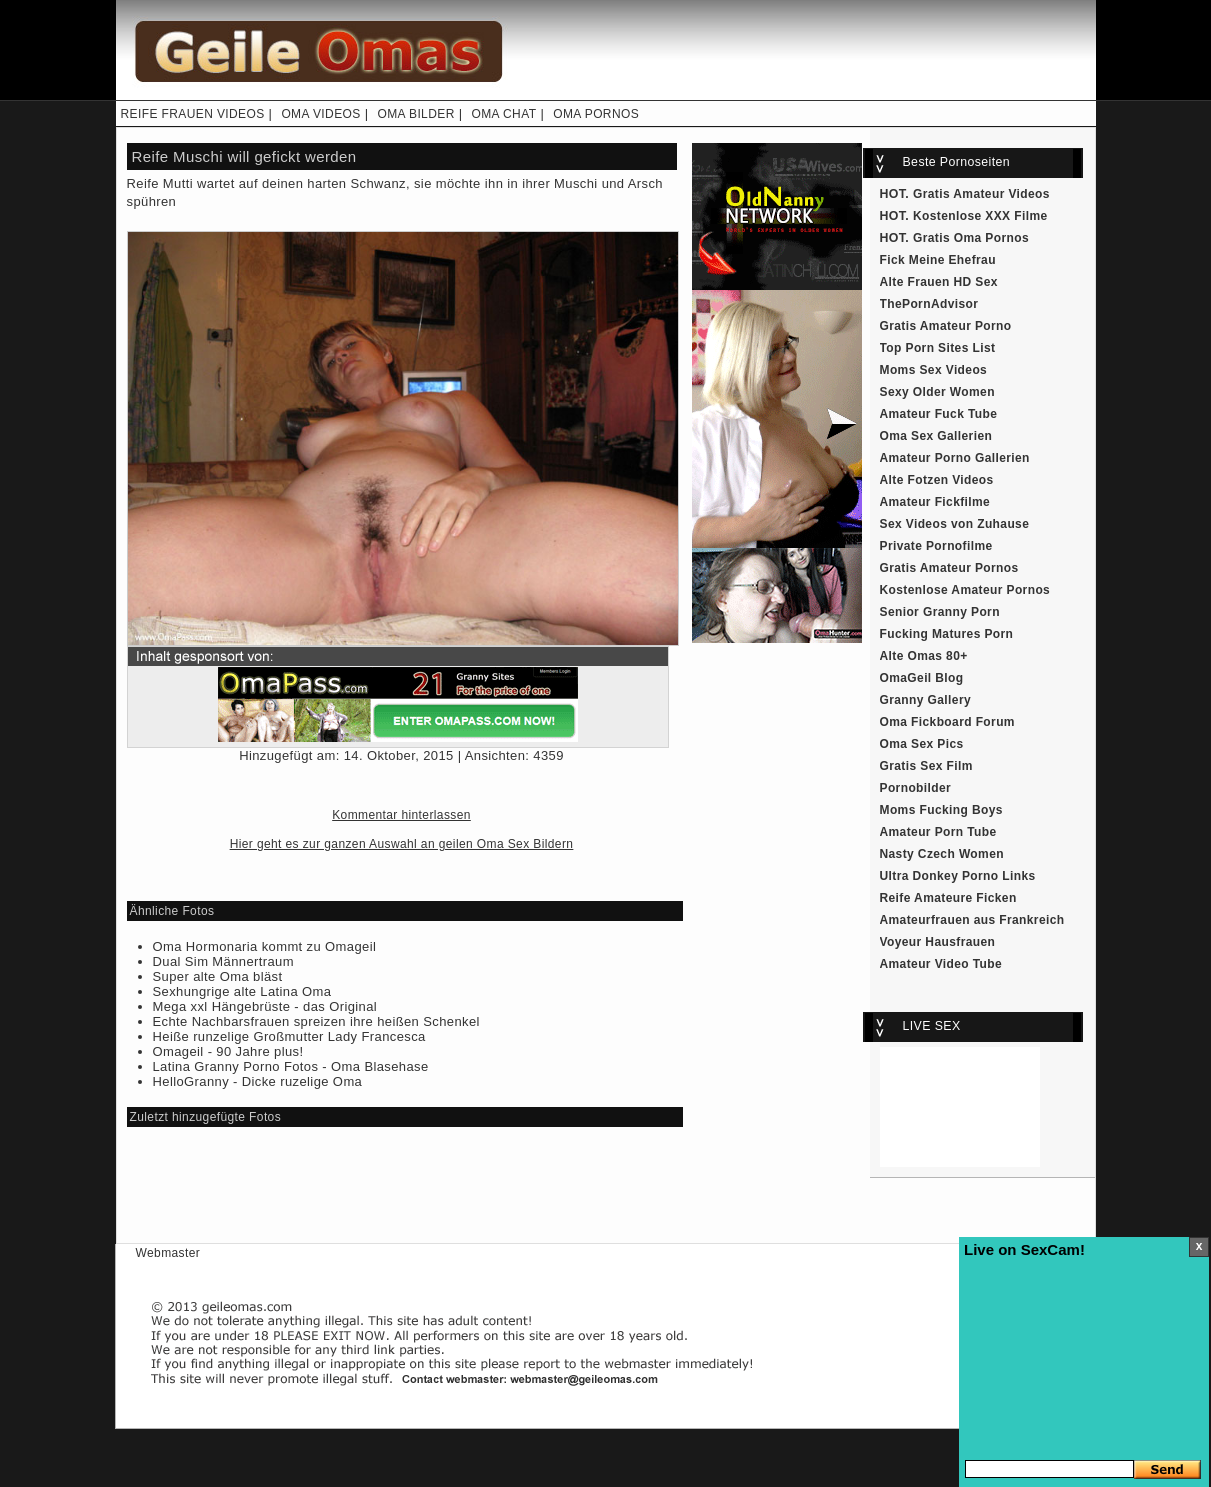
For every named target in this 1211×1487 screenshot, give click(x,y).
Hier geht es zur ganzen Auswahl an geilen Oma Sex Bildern (402, 844)
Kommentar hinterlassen (401, 815)
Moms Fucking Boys (941, 810)
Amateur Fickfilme (935, 502)
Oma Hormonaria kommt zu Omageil (265, 946)
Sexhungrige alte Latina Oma (242, 991)
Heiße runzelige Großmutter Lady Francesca (289, 1036)
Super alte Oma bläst (218, 976)
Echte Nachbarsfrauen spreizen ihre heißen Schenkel (316, 1021)
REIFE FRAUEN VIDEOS (193, 114)
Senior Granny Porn (940, 612)
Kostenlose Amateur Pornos (965, 590)
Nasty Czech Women (942, 854)
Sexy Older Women (937, 392)
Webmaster (168, 1253)
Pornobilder (916, 788)
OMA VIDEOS (320, 114)
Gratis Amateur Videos (981, 194)
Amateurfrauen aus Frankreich (972, 920)
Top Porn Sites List (938, 348)
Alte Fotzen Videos (937, 480)
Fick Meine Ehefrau (938, 260)
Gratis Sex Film (926, 766)
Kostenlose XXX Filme (980, 216)
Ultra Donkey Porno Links (958, 876)
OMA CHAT (503, 114)
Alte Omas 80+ (924, 656)
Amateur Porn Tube (938, 832)
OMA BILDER (415, 114)
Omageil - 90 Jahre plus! (228, 1051)
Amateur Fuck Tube (939, 414)
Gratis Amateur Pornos (949, 568)
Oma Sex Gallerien (936, 436)
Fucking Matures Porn (947, 634)
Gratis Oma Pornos (971, 238)
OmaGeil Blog (922, 678)
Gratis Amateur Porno (946, 326)
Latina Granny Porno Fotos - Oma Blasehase (291, 1066)
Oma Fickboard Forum (947, 722)
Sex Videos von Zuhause (955, 524)
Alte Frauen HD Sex (939, 282)
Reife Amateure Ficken (948, 898)
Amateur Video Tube (941, 964)
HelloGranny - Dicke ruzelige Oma (258, 1081)
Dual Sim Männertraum (223, 961)
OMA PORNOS (596, 114)
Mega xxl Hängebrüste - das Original (265, 1006)
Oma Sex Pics (922, 744)
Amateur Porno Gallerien (955, 458)
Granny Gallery (926, 700)
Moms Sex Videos (934, 370)
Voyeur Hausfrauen (938, 942)
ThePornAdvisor (929, 304)
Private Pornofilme (936, 546)
